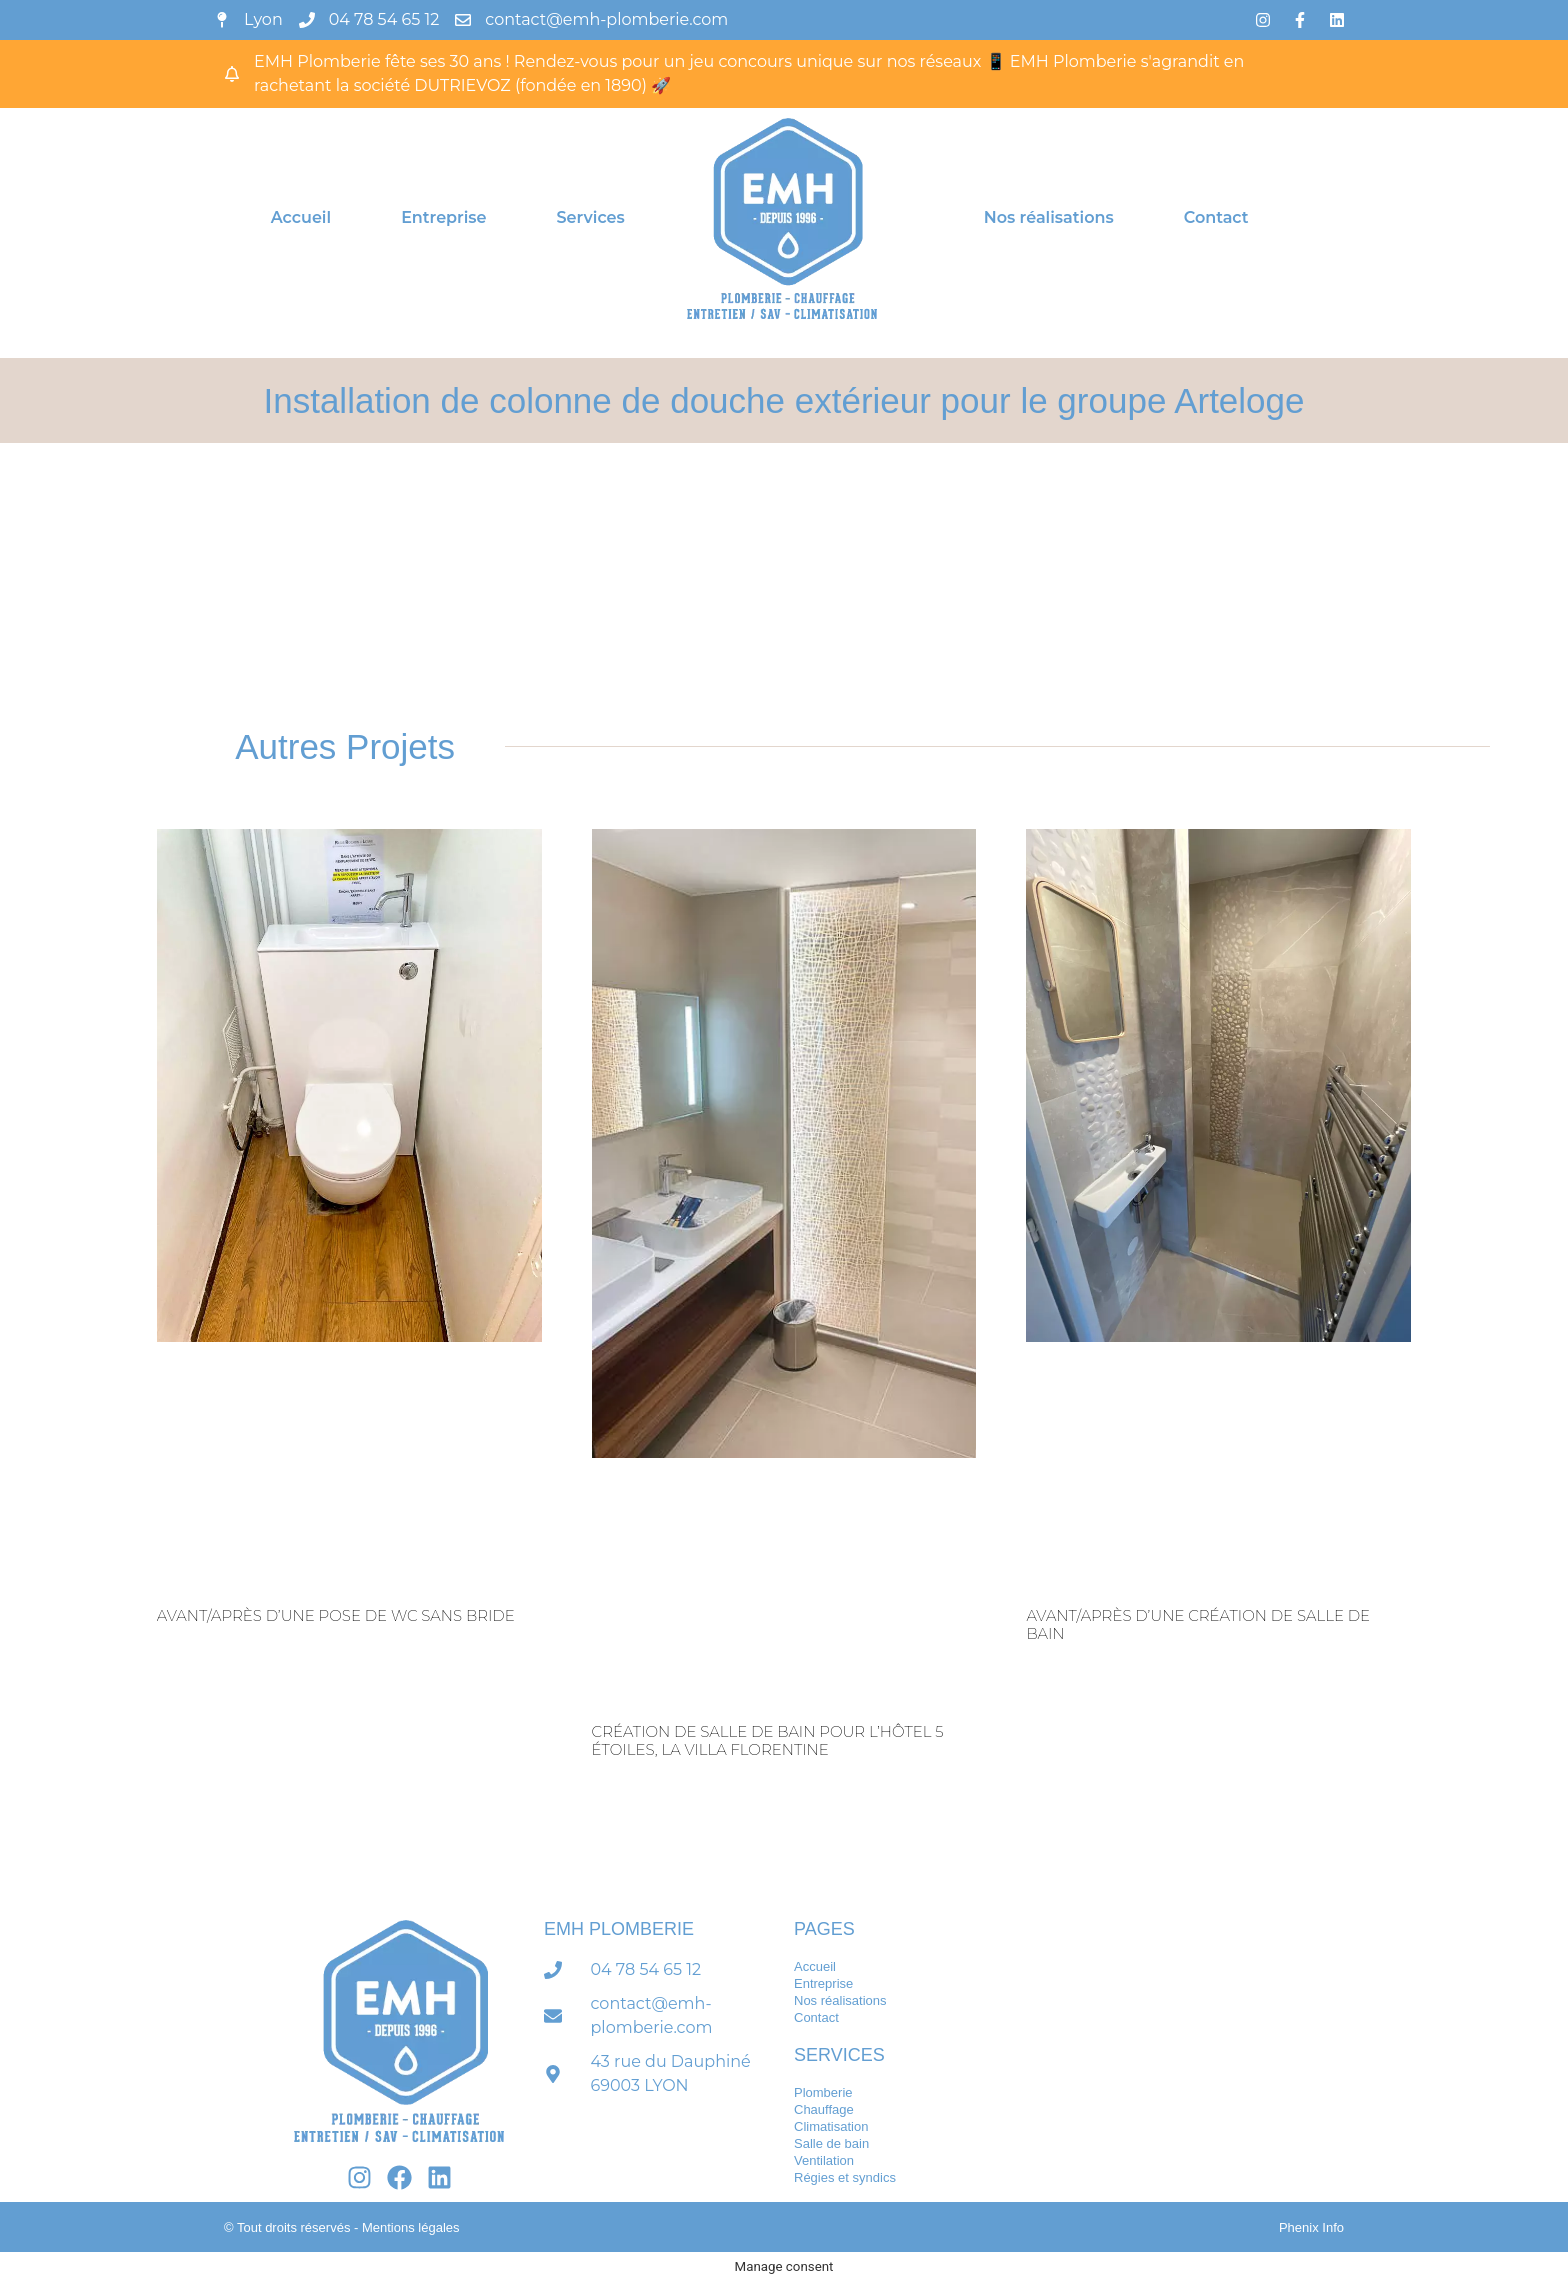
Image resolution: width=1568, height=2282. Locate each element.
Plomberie (823, 2092)
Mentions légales (411, 2227)
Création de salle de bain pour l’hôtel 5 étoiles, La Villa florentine (768, 1740)
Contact (1216, 217)
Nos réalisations (1049, 217)
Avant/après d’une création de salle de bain (1198, 1624)
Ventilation (824, 2160)
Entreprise (443, 217)
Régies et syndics (845, 2177)
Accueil (301, 217)
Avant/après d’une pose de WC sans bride (336, 1615)
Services (591, 217)
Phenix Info (1311, 2227)
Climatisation (831, 2126)
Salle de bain (831, 2143)
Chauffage (824, 2109)
